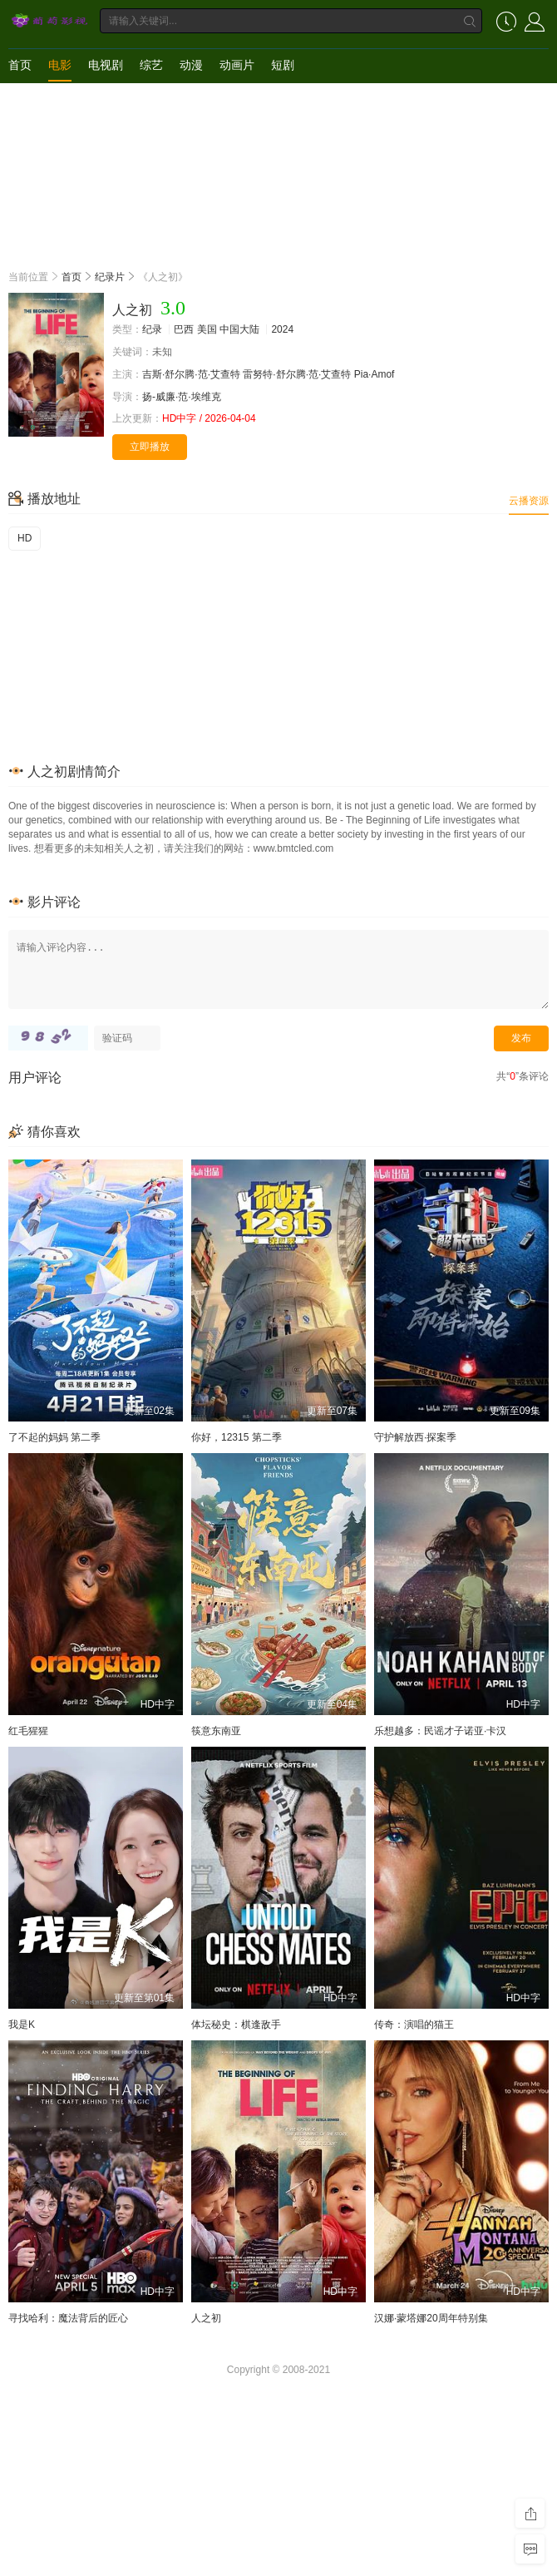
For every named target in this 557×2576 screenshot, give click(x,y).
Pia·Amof (374, 374)
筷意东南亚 (216, 1731)
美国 (207, 329)
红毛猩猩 (28, 1731)
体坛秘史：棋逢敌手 (236, 2024)
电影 (59, 65)
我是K (21, 2024)
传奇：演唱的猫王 (414, 2024)
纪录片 (110, 277)
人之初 (206, 2318)
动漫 (191, 65)
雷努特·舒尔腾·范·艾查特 (297, 374)
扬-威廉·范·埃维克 (181, 397)
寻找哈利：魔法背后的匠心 (68, 2318)
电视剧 (105, 65)
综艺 (151, 65)
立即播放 (150, 446)
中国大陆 (239, 329)
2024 (282, 329)
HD (24, 538)
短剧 (282, 65)
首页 (20, 65)
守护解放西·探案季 (415, 1437)
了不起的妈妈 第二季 (54, 1437)
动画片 (236, 65)
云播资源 (529, 501)
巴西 (184, 329)
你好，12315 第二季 (236, 1437)
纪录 (152, 329)
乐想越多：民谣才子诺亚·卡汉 (440, 1731)
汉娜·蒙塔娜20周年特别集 (431, 2318)
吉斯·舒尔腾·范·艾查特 (191, 374)
